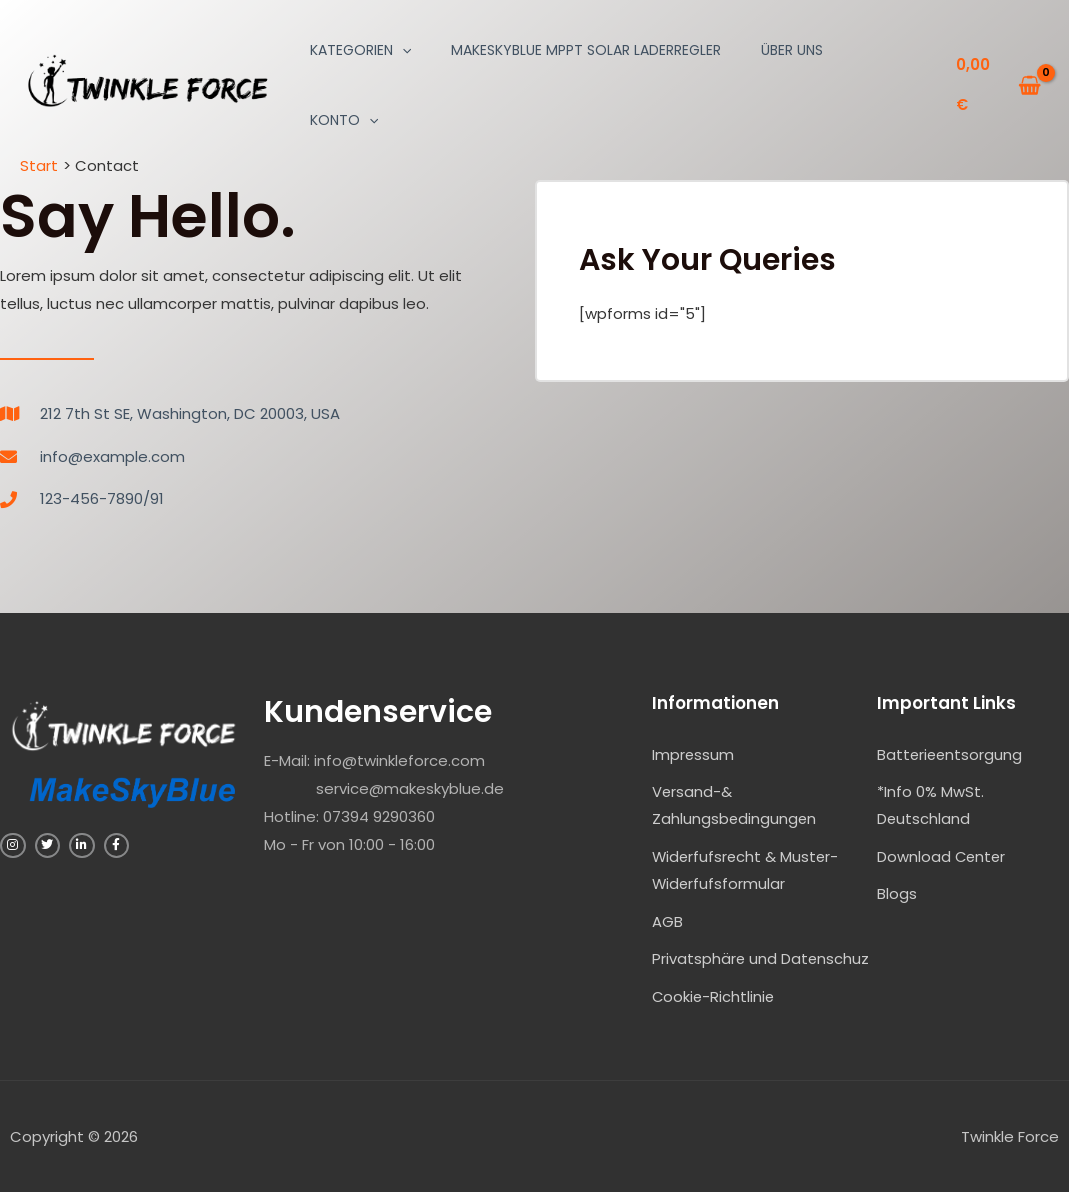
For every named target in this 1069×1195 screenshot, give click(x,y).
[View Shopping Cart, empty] (998, 85)
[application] (402, 50)
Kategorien (360, 50)
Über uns (792, 50)
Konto (344, 120)
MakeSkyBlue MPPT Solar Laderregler (586, 50)
